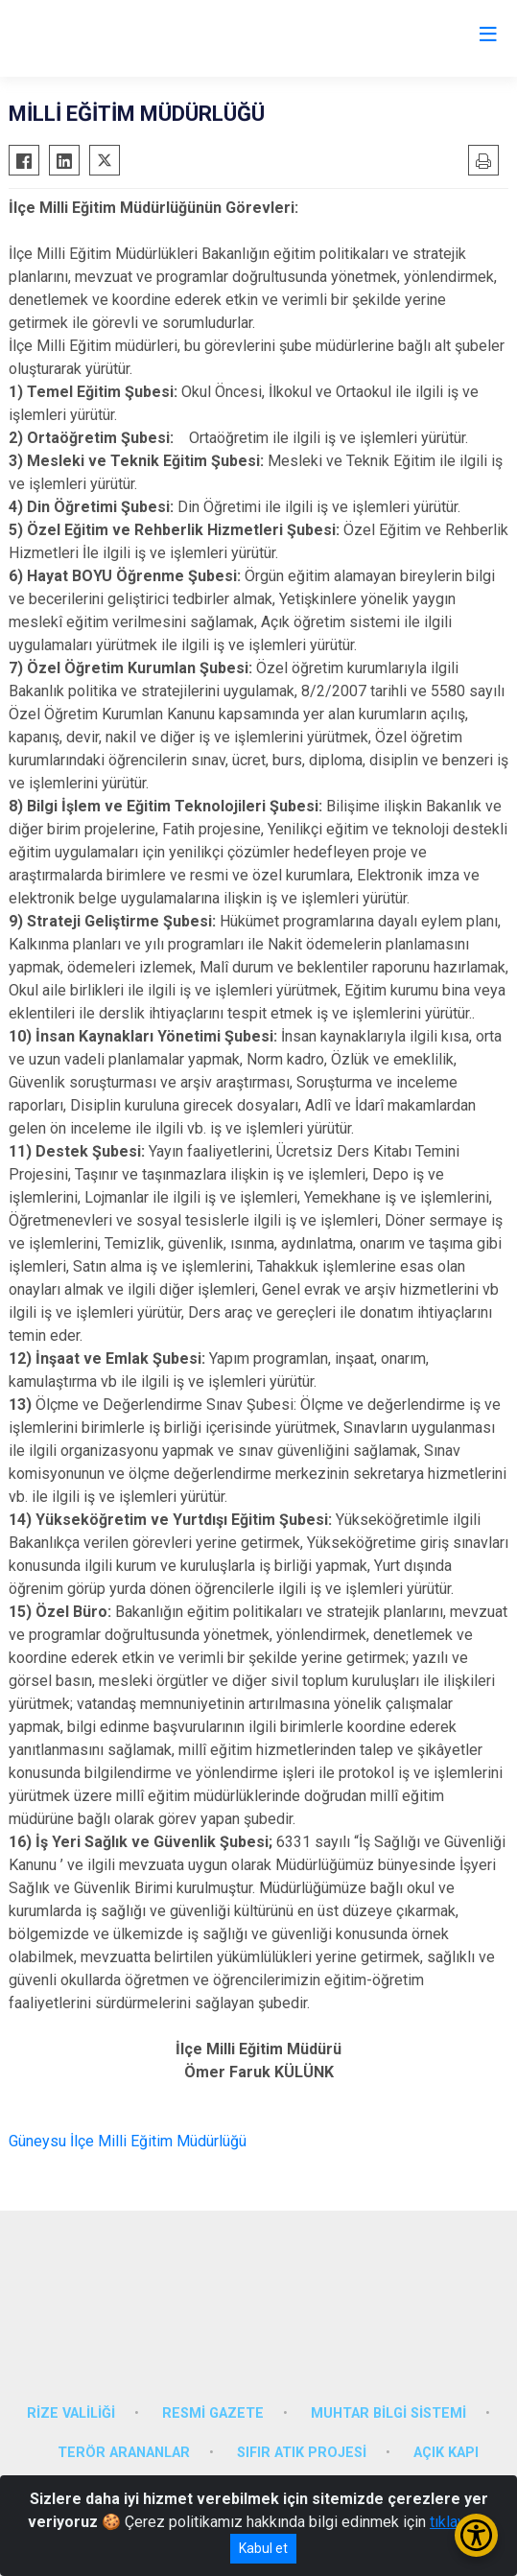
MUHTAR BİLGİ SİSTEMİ (388, 2413)
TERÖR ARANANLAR (124, 2453)
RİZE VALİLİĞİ (71, 2413)
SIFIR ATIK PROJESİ (301, 2453)
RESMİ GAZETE (213, 2413)
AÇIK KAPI (446, 2453)
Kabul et (263, 2548)
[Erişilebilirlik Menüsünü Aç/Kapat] (476, 2535)
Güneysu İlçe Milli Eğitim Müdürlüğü (128, 2141)
